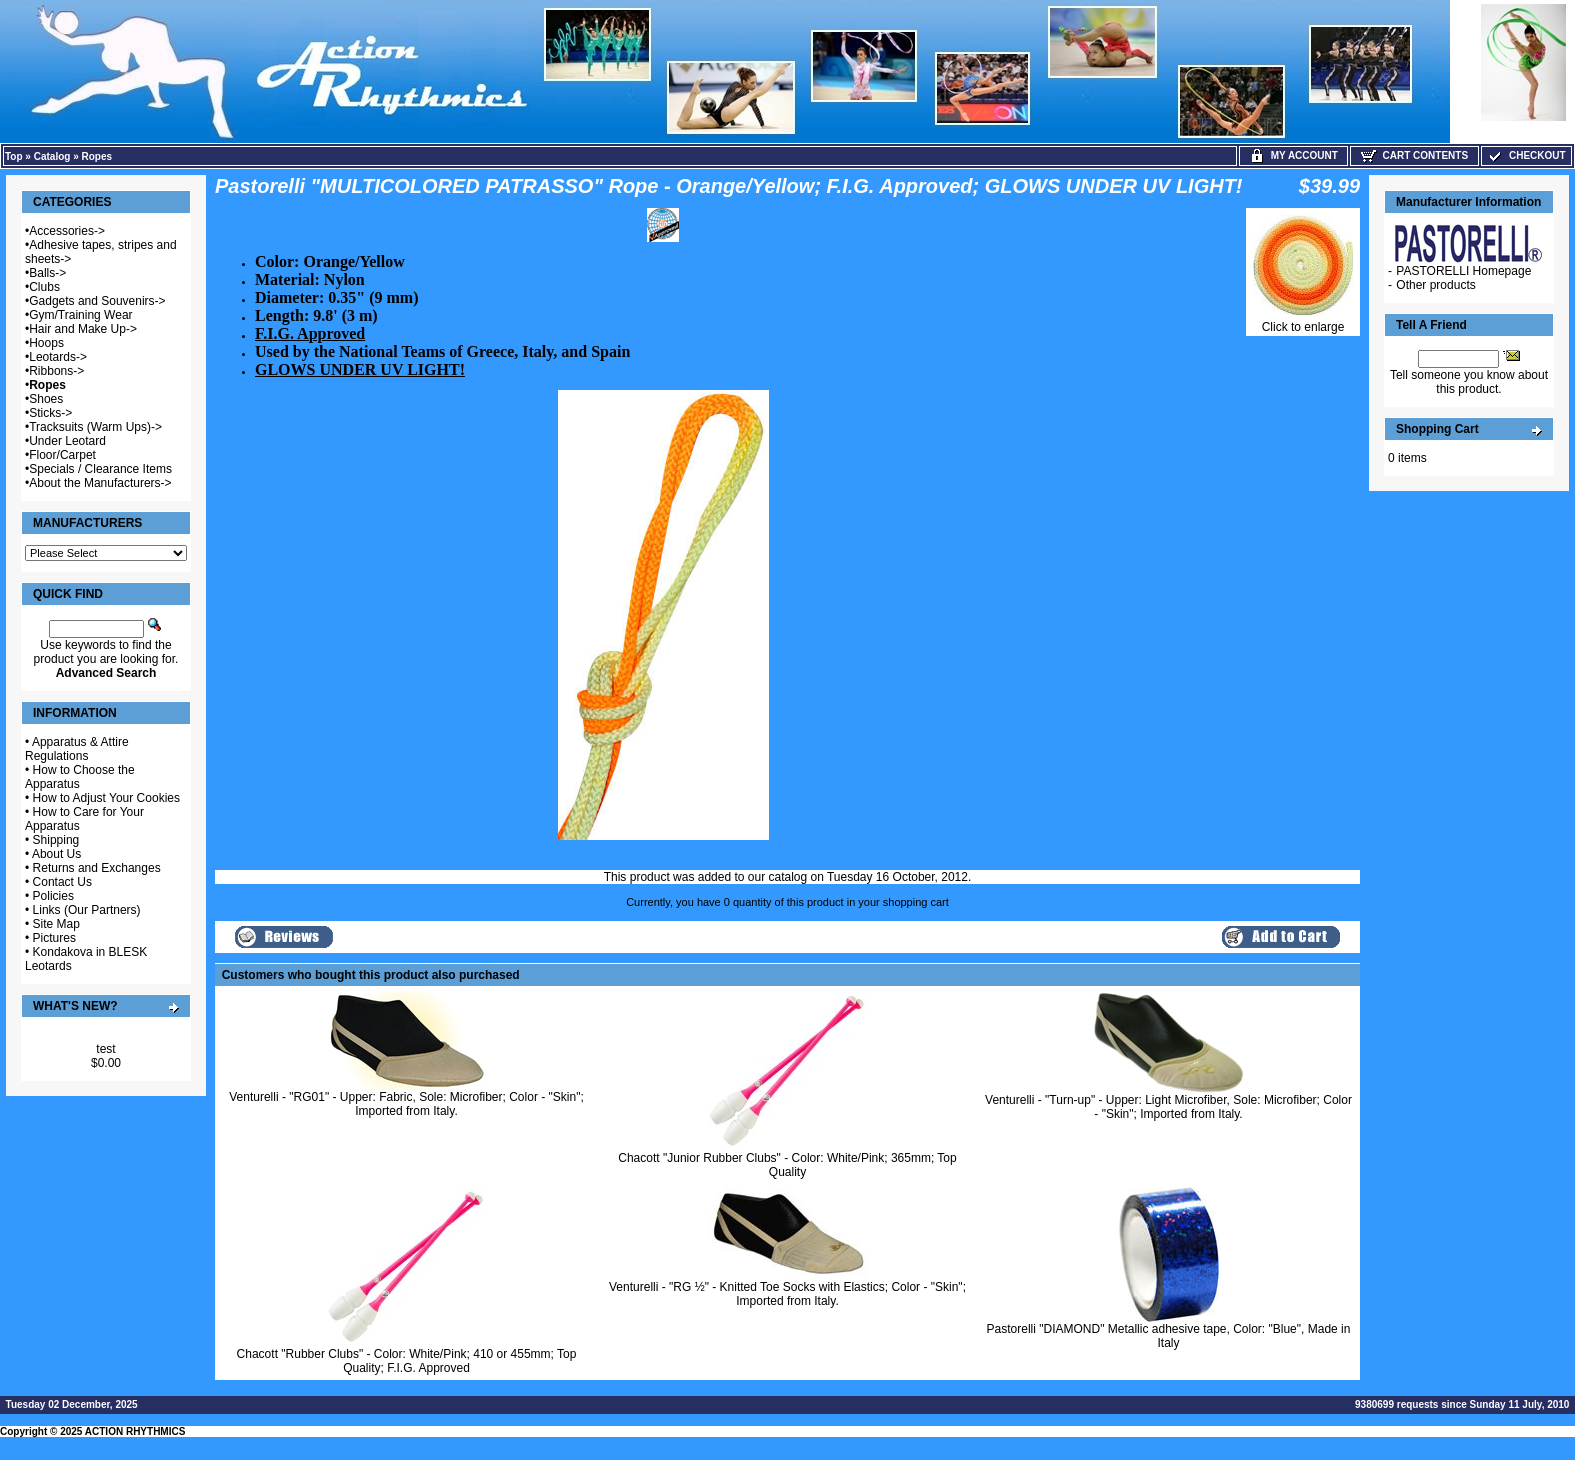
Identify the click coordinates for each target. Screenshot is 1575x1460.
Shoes (46, 399)
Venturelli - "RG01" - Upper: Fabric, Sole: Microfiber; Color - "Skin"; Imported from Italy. (406, 1104)
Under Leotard (67, 441)
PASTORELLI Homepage (1463, 271)
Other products (1435, 285)
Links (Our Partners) (87, 910)
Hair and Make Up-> (83, 329)
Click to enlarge (1303, 321)
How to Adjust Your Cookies (106, 798)
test (105, 1049)
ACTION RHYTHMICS (135, 1431)
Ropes (97, 156)
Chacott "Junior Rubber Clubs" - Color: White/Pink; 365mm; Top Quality (787, 1165)
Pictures (54, 938)
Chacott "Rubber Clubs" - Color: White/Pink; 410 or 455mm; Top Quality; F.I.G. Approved (407, 1361)
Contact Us (62, 882)
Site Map (56, 924)
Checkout (1526, 155)
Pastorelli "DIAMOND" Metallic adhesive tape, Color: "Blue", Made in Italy (1169, 1336)
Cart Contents (1414, 155)
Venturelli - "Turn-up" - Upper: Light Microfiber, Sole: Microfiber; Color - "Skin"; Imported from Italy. (1168, 1107)
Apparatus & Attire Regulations (77, 749)
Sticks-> (50, 413)
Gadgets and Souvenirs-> (97, 301)
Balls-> (47, 273)
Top (14, 156)
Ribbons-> (56, 371)
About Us (56, 854)
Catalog (52, 156)
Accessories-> (67, 231)
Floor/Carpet (62, 455)
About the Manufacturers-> (100, 483)
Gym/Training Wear (80, 315)
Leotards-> (58, 357)
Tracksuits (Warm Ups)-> (95, 427)
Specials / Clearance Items (100, 469)
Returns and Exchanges (97, 868)
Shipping (56, 840)
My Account (1293, 155)
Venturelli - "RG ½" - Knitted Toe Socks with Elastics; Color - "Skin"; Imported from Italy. (787, 1294)
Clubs (44, 287)
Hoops (46, 343)
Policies (53, 896)
